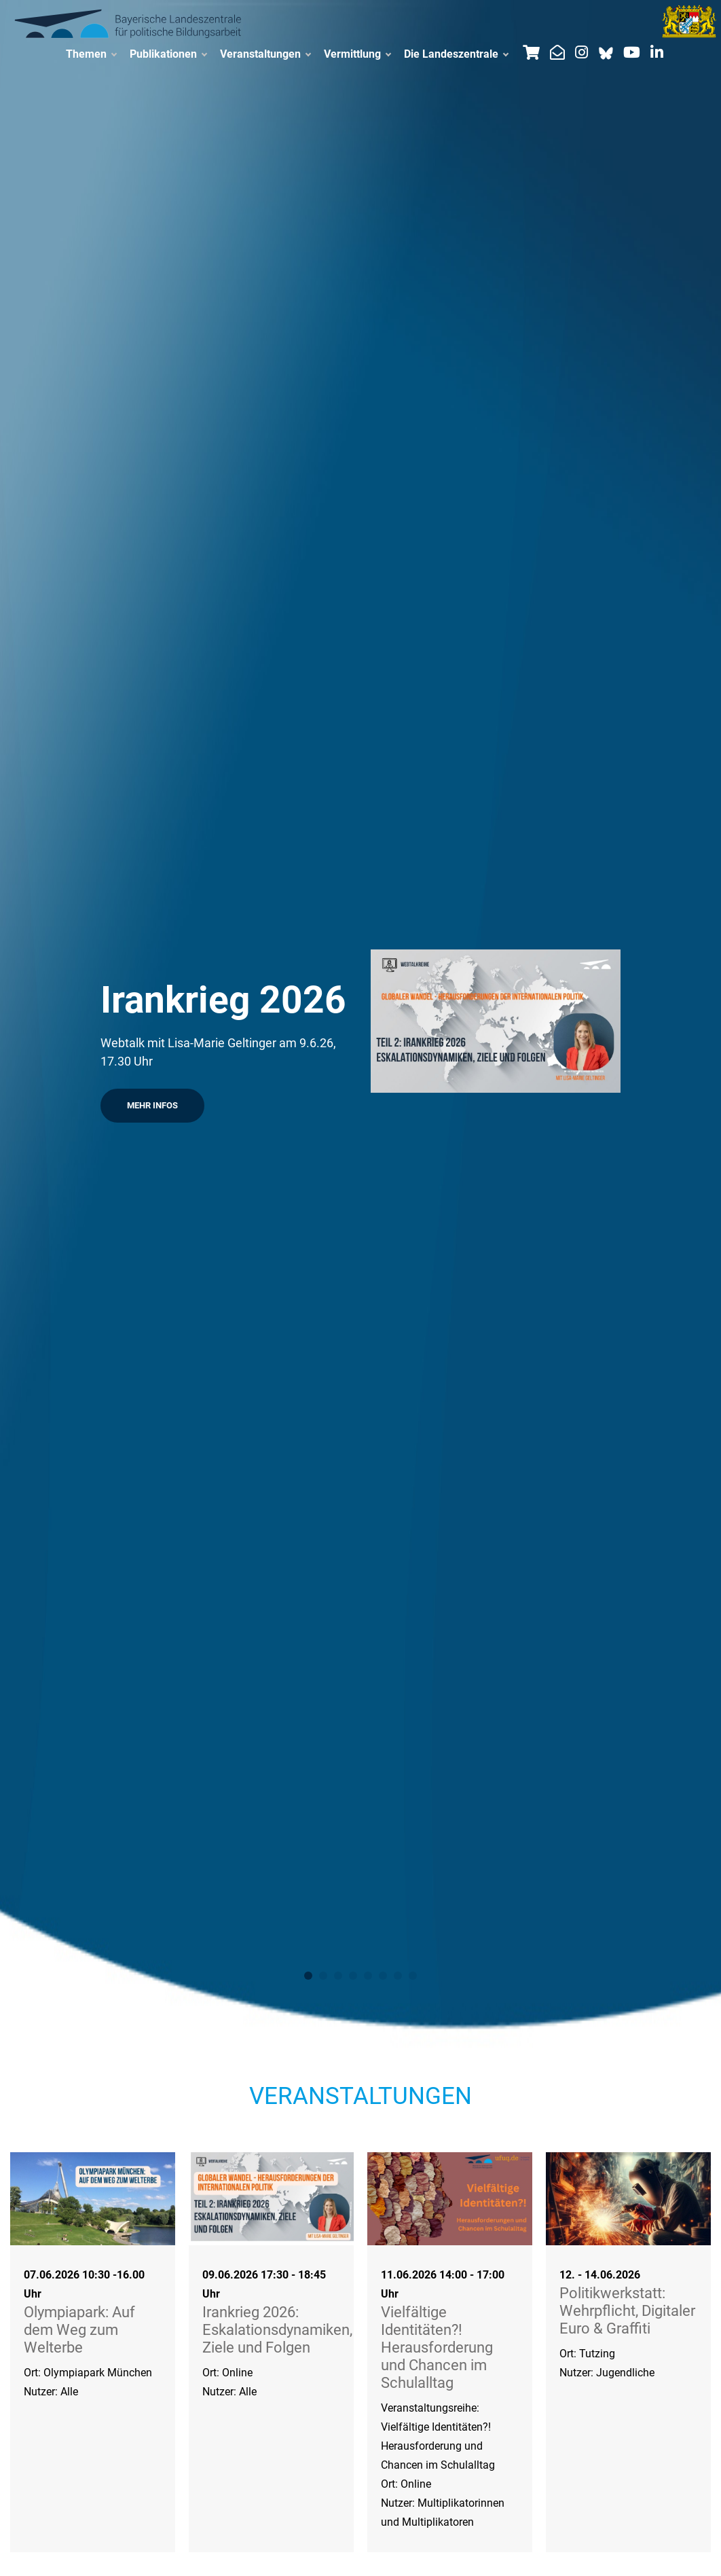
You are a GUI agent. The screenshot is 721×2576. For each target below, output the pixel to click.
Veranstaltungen (265, 54)
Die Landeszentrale (456, 54)
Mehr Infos (152, 1105)
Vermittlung (357, 54)
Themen (91, 54)
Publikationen (168, 54)
